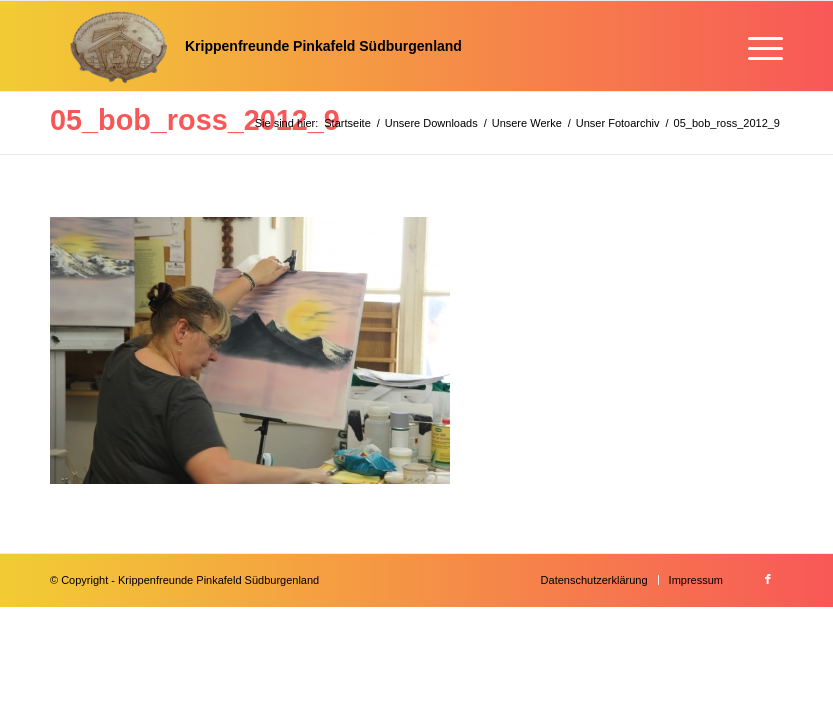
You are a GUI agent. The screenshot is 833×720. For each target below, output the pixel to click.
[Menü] (755, 46)
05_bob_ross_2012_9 (195, 120)
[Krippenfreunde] (256, 46)
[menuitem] (755, 46)
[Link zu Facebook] (768, 579)
